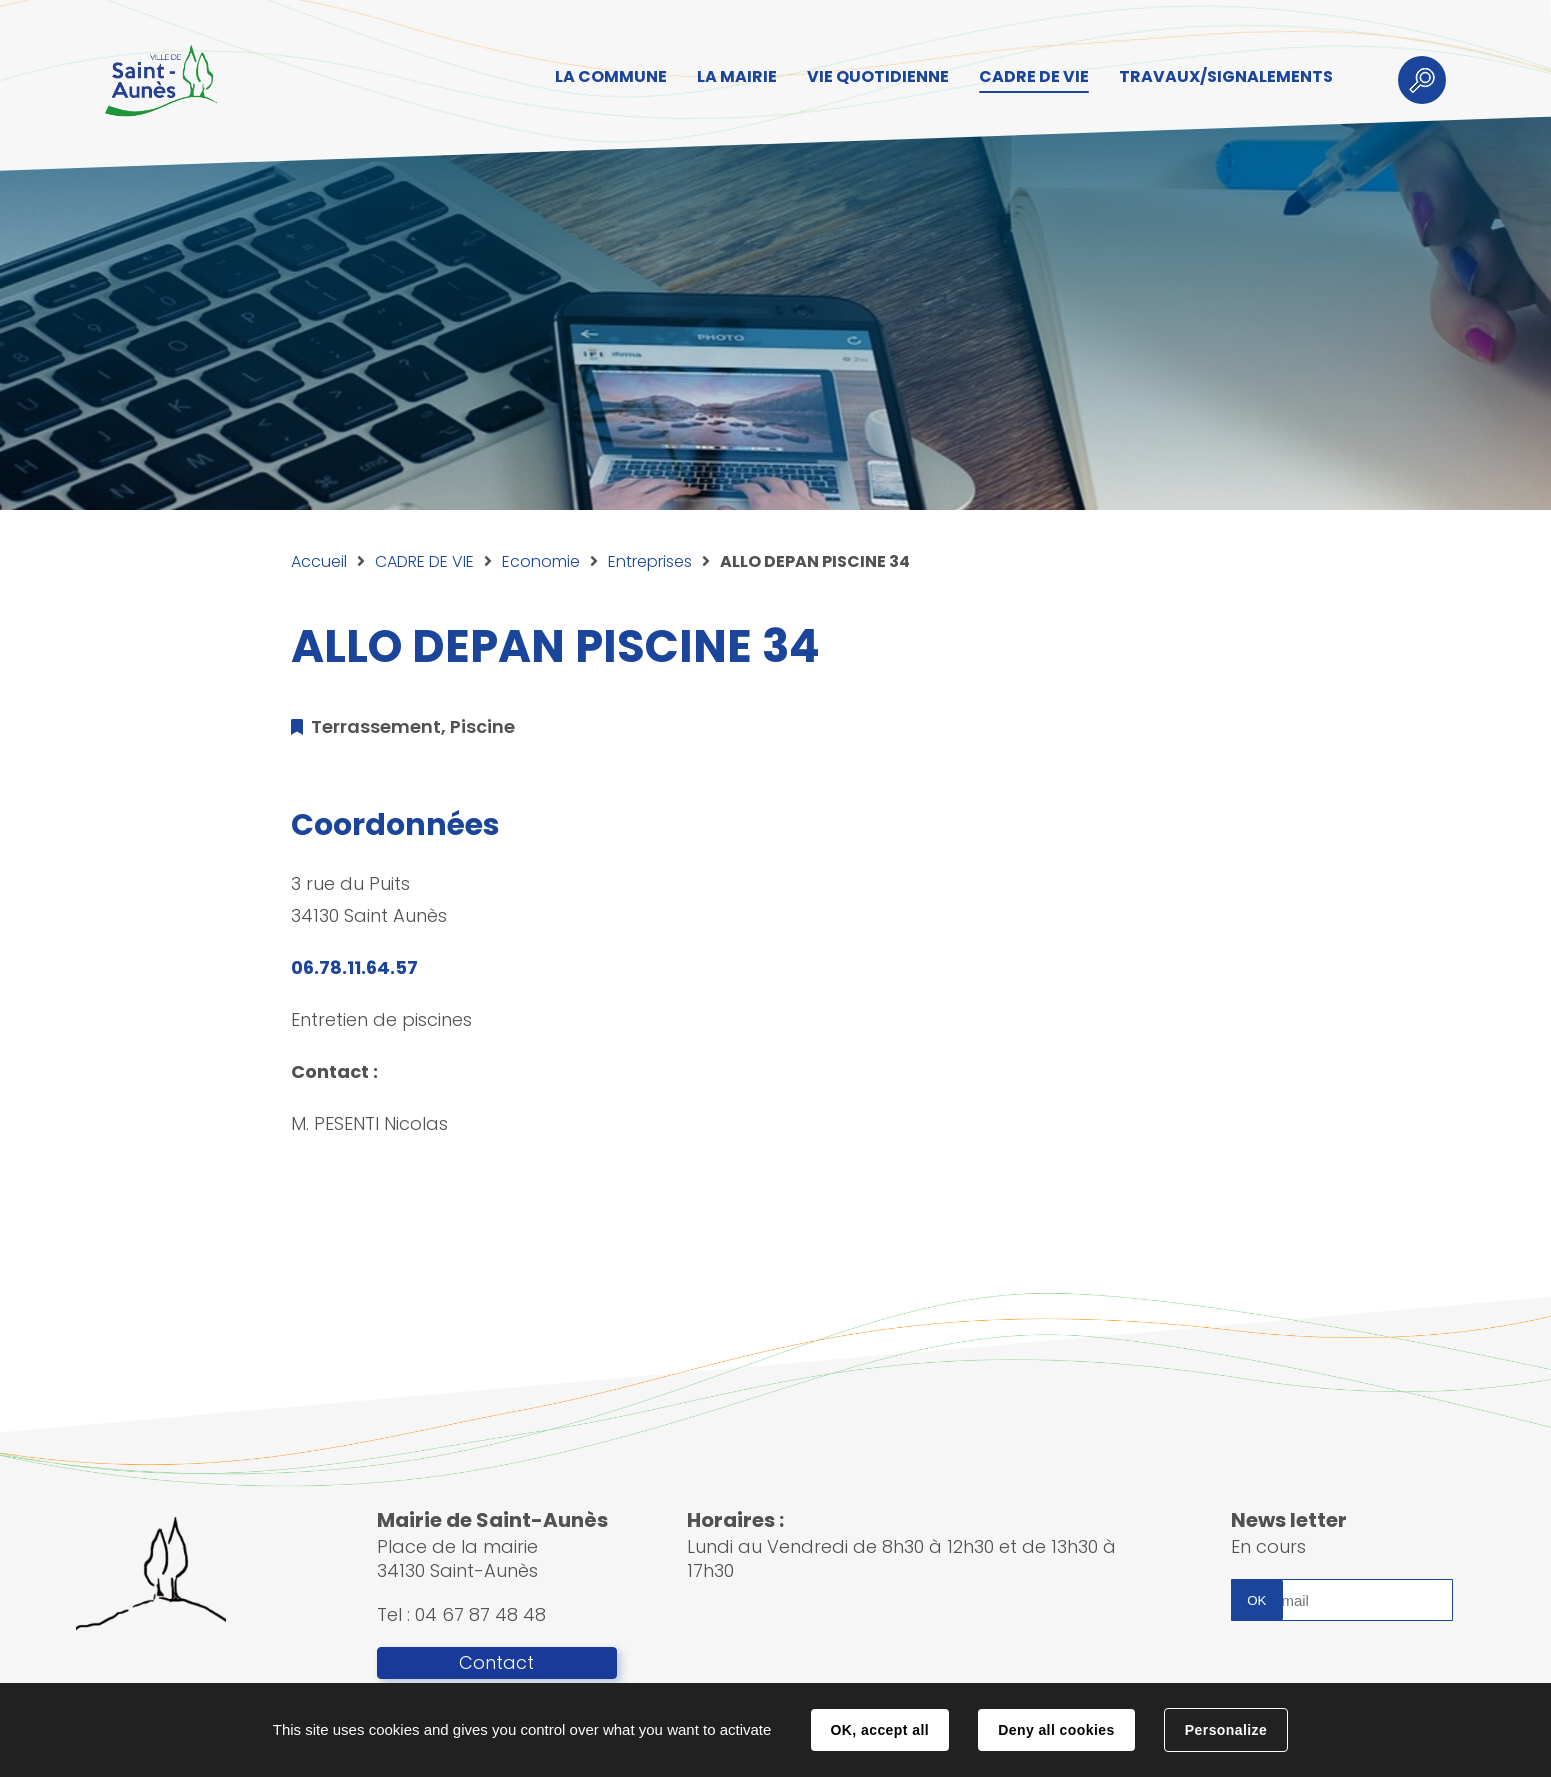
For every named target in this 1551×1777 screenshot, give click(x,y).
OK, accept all (880, 1730)
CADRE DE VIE (424, 561)
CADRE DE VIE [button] (1034, 76)
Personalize (1226, 1730)
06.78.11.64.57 (354, 967)
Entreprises (650, 561)
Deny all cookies (1056, 1730)
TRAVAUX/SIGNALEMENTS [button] (1226, 76)
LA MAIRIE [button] (737, 76)
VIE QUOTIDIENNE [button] (878, 76)
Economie (541, 561)
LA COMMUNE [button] (611, 76)
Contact (496, 1663)
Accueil (319, 561)
